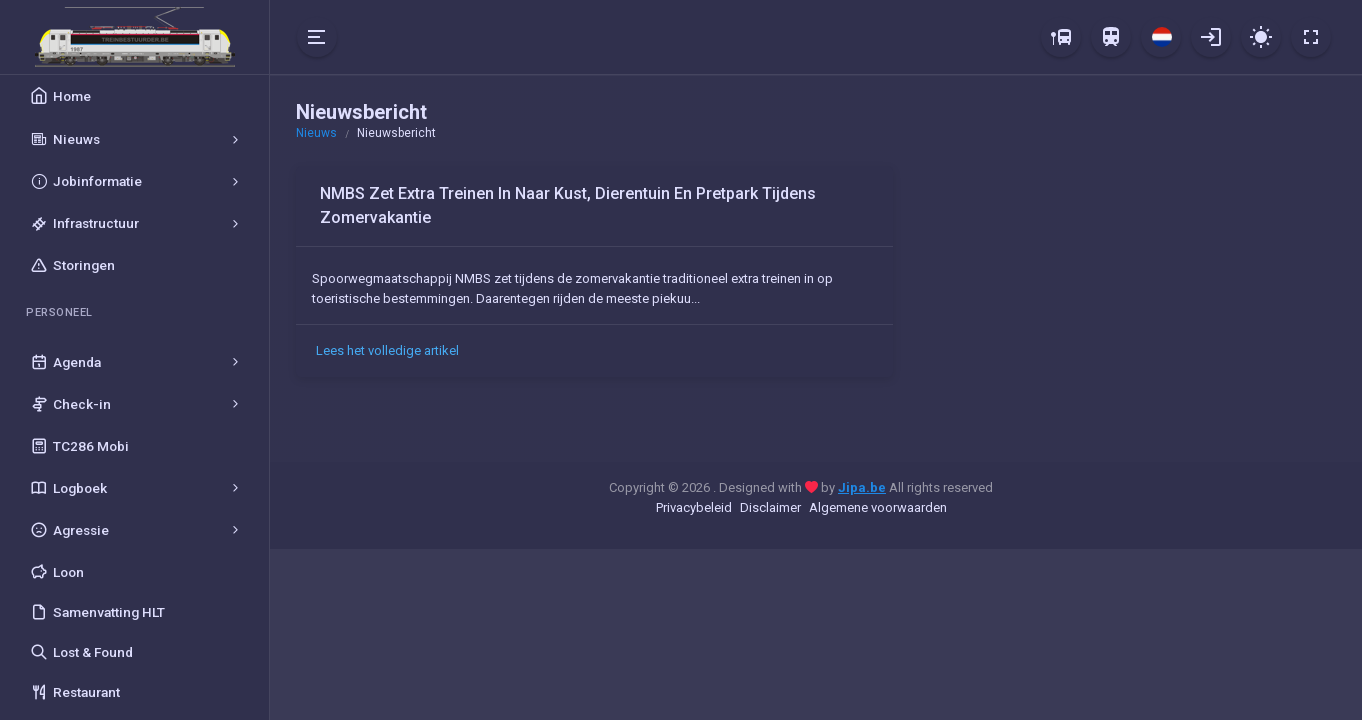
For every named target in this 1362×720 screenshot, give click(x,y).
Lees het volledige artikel (387, 350)
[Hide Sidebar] (317, 37)
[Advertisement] (1126, 306)
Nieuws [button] (316, 133)
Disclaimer (770, 507)
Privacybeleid (694, 507)
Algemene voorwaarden (878, 507)
